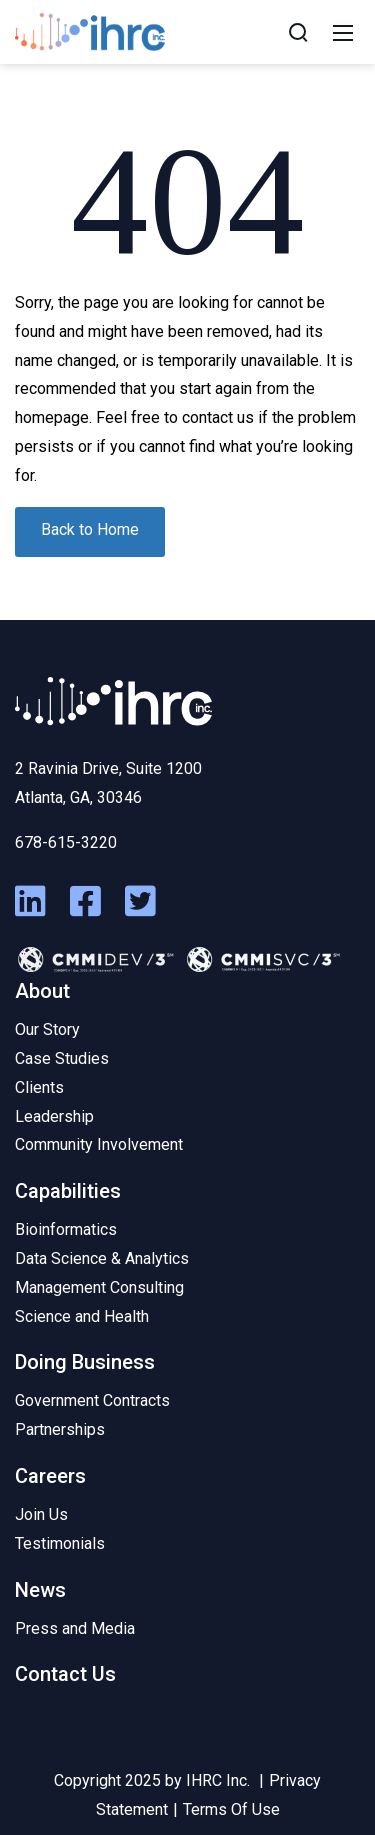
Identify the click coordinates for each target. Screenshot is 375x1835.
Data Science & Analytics (102, 1258)
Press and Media (75, 1628)
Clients (39, 1087)
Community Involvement (99, 1144)
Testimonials (60, 1543)
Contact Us (65, 1674)
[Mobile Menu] (343, 32)
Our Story (47, 1029)
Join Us (41, 1514)
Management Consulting (99, 1287)
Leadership (54, 1116)
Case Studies (62, 1058)
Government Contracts (92, 1400)
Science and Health (82, 1316)
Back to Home (90, 529)
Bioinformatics (66, 1229)
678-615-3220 (66, 842)
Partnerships (60, 1429)
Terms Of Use (231, 1809)
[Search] (298, 32)
